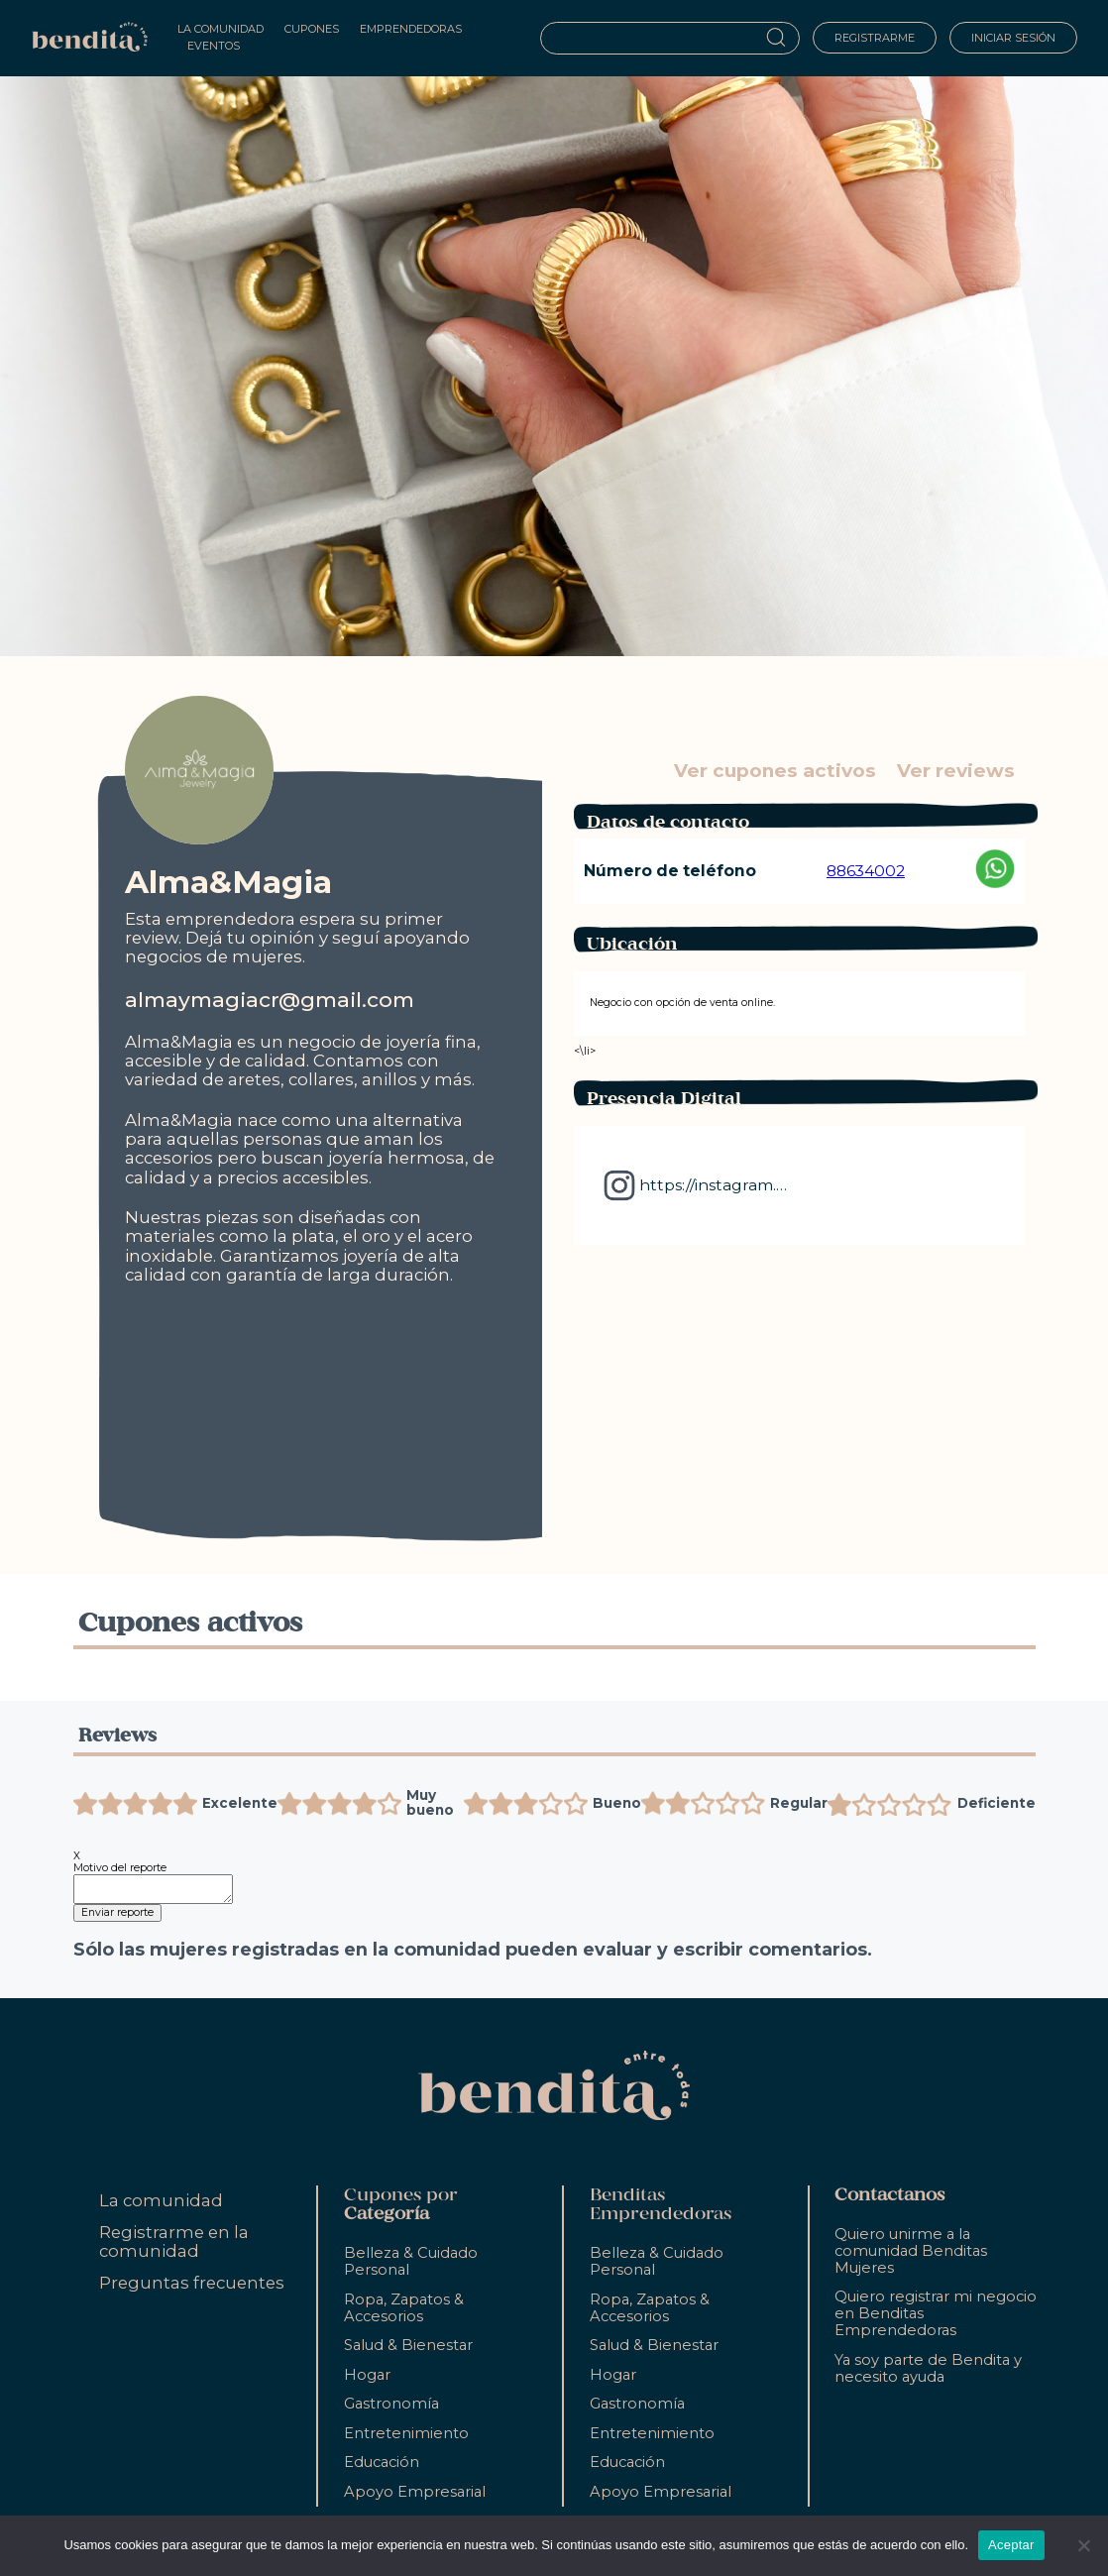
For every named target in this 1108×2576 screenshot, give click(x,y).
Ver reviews (956, 771)
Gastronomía (391, 2403)
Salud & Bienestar (408, 2345)
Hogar (367, 2375)
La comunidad (161, 2200)
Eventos (213, 46)
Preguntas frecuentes (191, 2283)
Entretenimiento (406, 2433)
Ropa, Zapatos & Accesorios (404, 2308)
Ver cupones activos (775, 771)
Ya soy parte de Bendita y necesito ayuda (928, 2368)
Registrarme (874, 38)
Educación (381, 2462)
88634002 (866, 870)
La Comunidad (220, 29)
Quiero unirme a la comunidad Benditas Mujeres (910, 2251)
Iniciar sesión (1013, 38)
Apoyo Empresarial (415, 2492)
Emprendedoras (411, 29)
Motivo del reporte (119, 1868)
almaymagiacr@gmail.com (269, 999)
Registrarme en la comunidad (174, 2241)
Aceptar (1011, 2544)
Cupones (311, 29)
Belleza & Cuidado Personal (411, 2261)
